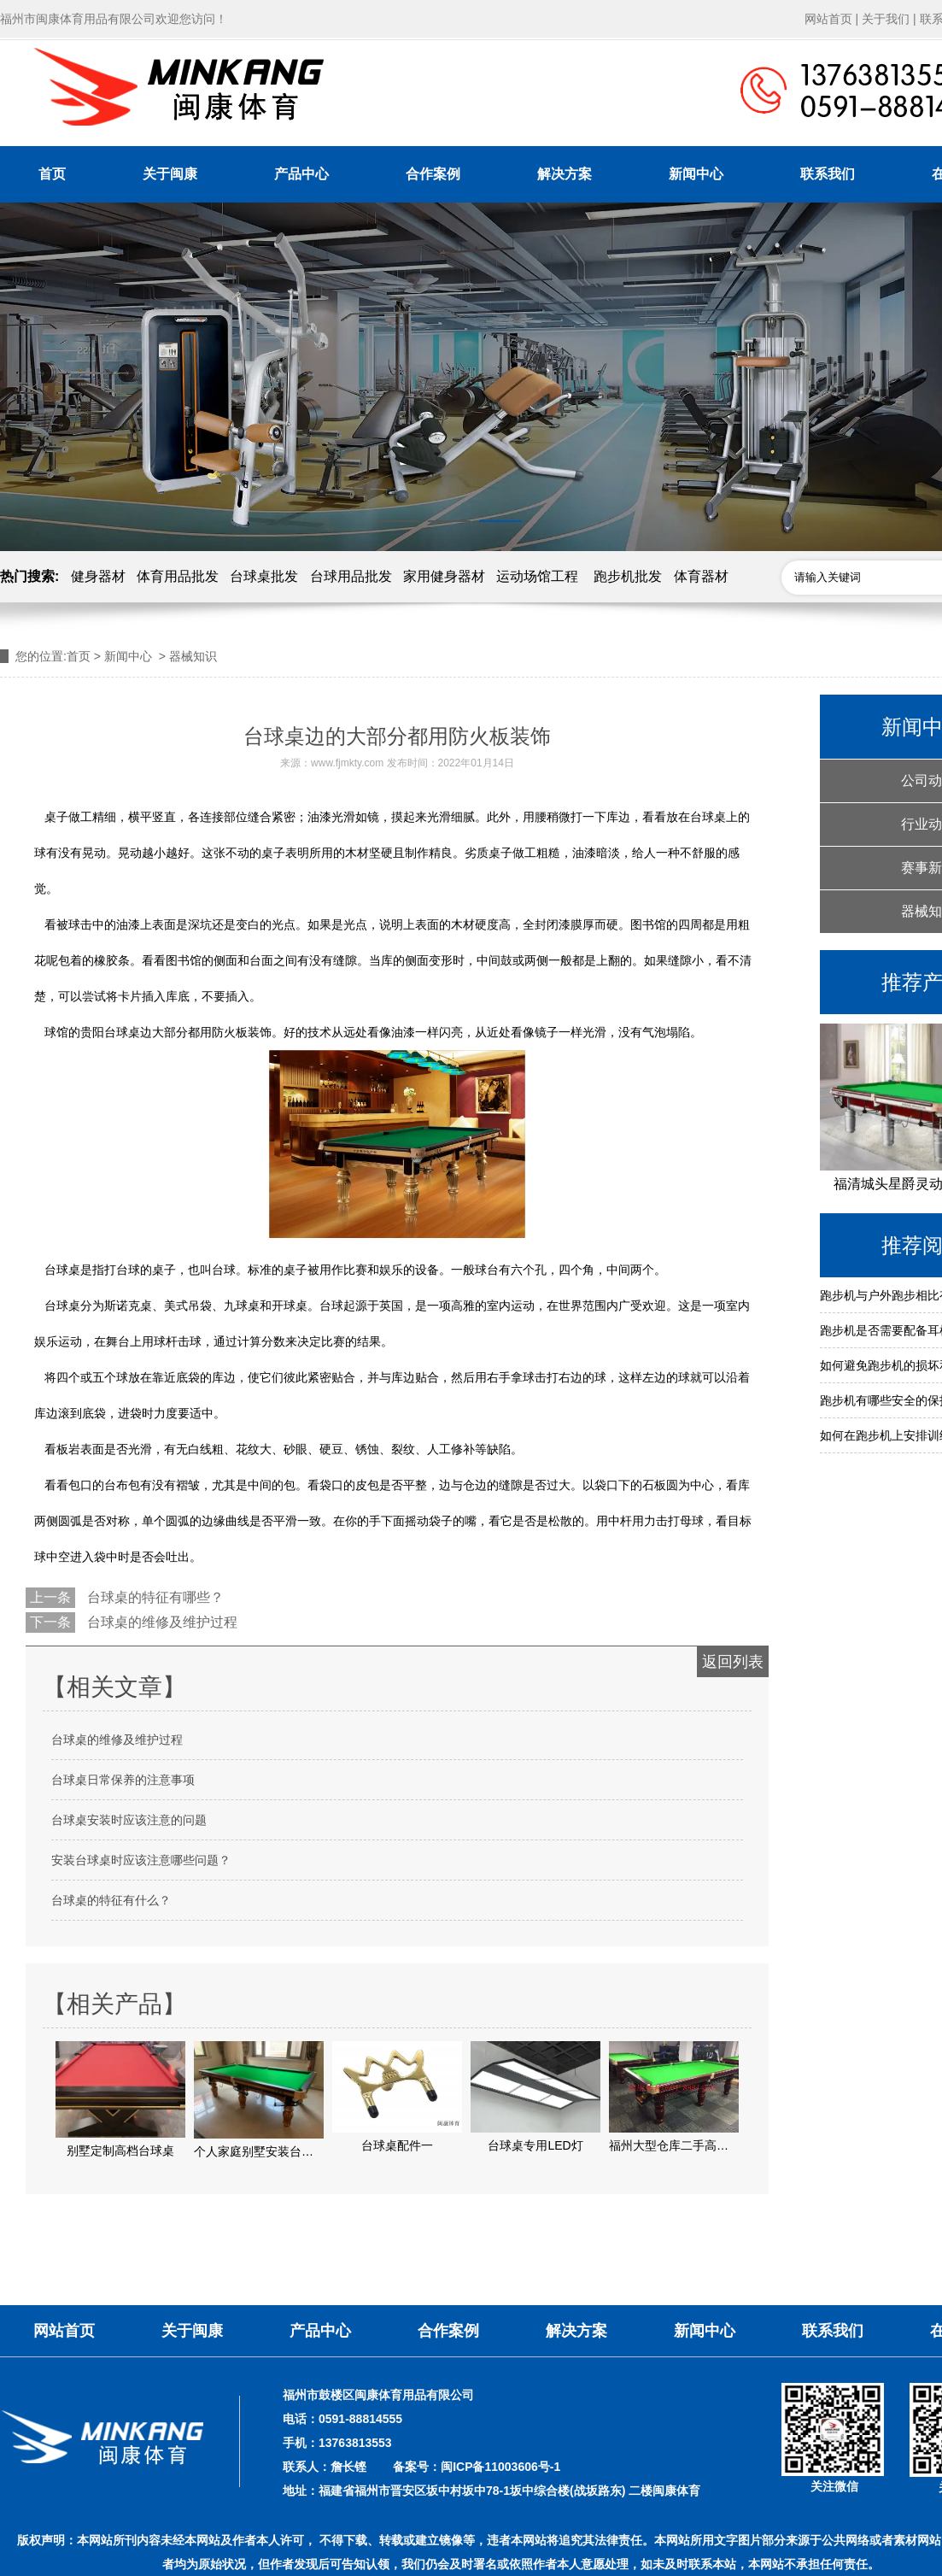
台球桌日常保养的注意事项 (123, 1780)
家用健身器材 (444, 576)
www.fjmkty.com (347, 763)
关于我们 (886, 19)
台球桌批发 (264, 576)
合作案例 (433, 174)
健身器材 (98, 576)
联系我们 (827, 174)
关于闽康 (170, 174)
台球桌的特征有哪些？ (154, 1597)
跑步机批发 (628, 576)
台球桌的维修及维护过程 (160, 1622)
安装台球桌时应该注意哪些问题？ (141, 1860)
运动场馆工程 (537, 576)
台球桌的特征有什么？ (111, 1900)
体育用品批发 (178, 576)
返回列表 (733, 1661)
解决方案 (564, 174)
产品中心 (301, 174)
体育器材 (701, 576)
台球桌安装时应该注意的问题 (129, 1820)
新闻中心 (696, 174)
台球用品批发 (351, 576)
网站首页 (828, 19)
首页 (52, 174)
